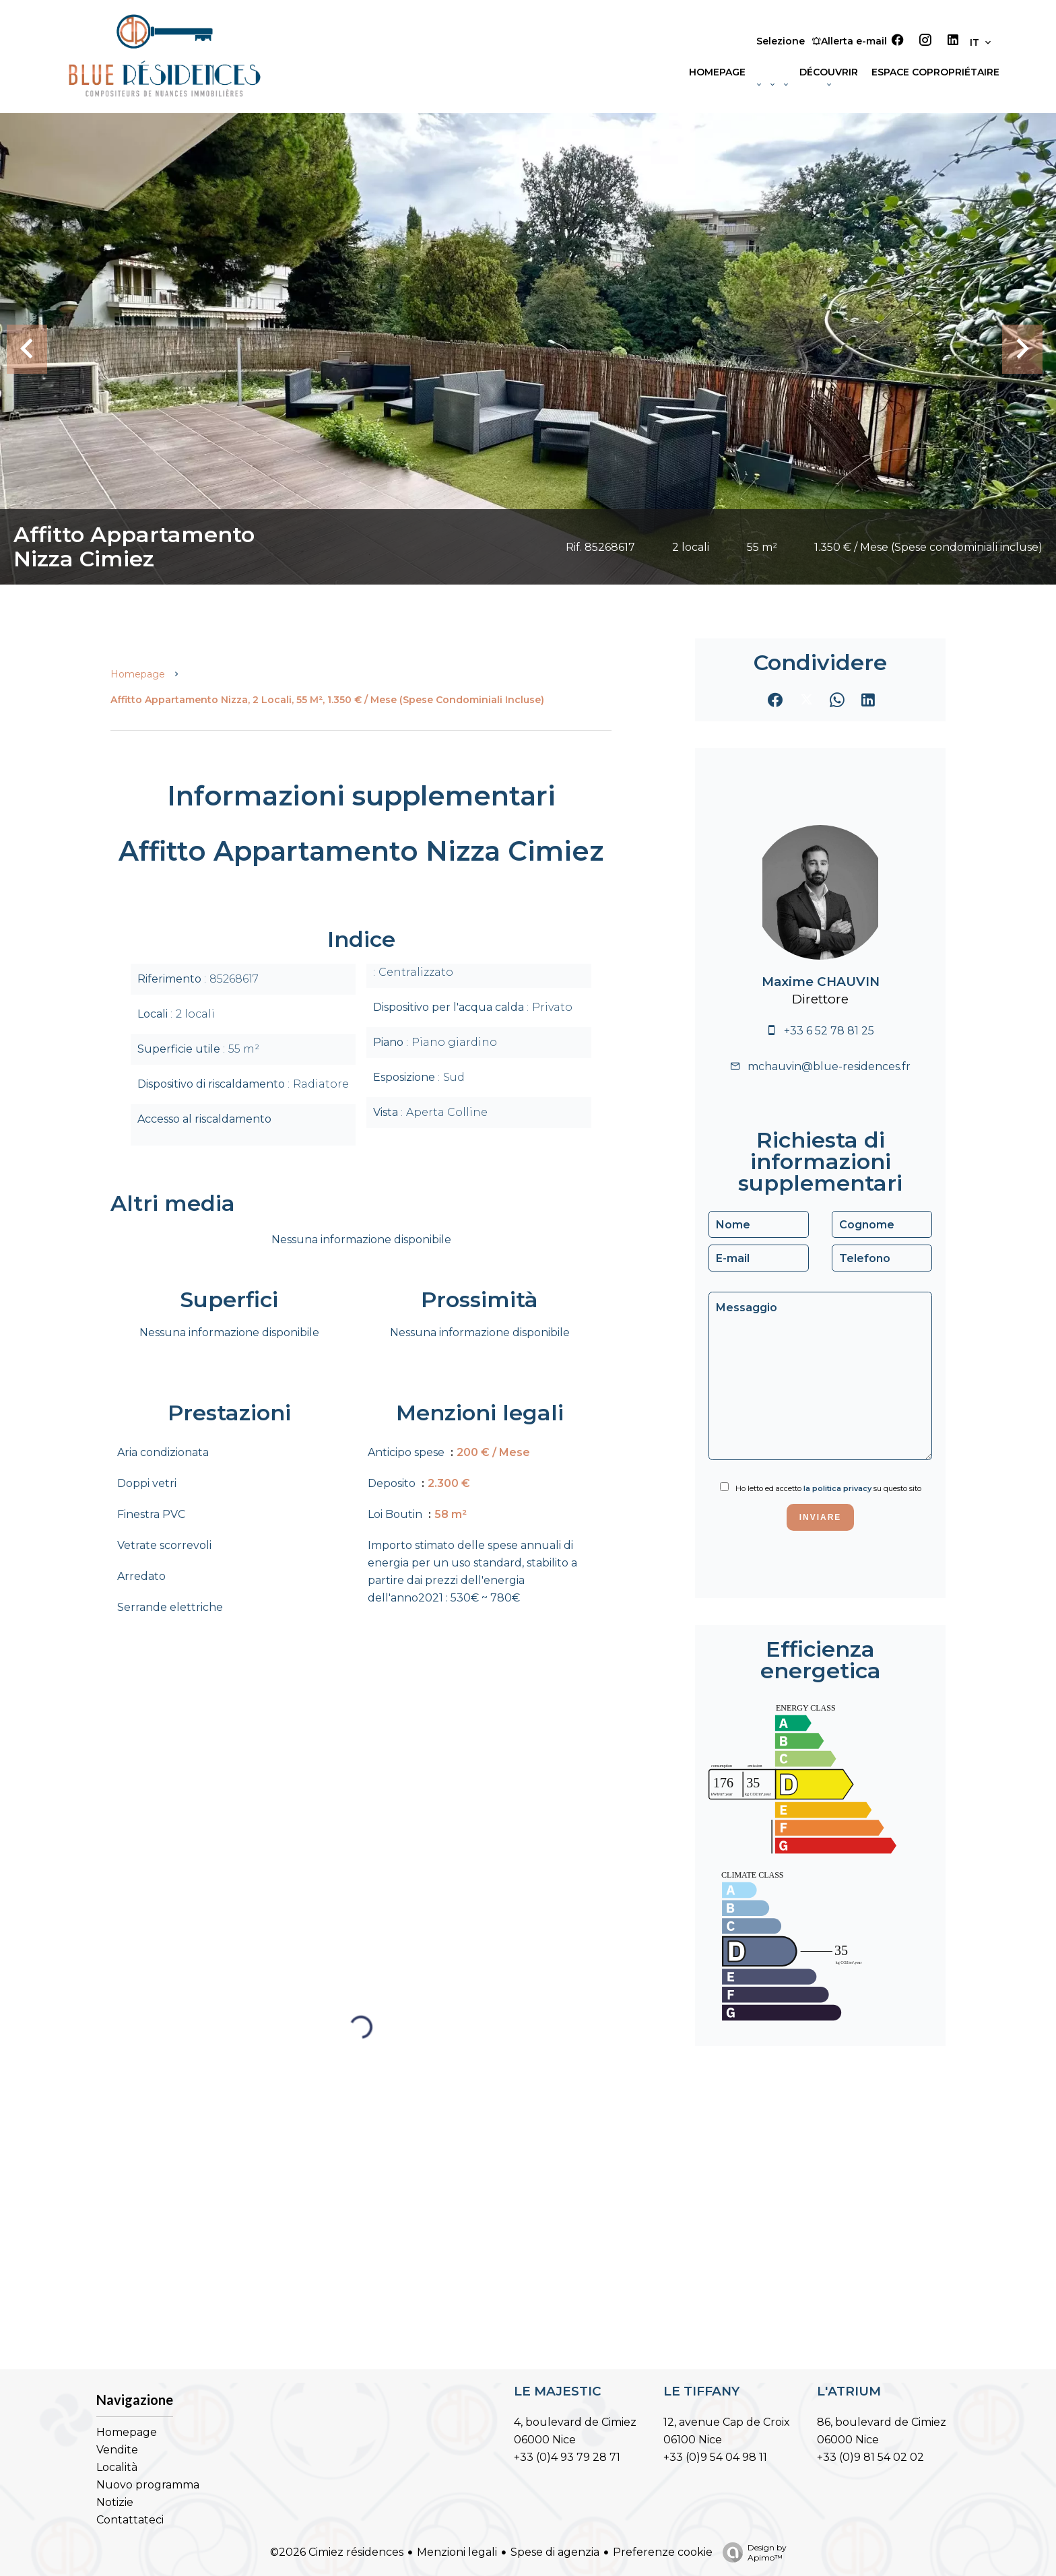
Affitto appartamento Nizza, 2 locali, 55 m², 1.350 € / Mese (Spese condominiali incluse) (327, 700)
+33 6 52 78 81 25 (829, 1030)
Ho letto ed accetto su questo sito (828, 1488)
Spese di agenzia (554, 2552)
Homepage (137, 674)
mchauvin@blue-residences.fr (829, 1066)
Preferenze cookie (663, 2552)
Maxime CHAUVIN (821, 981)
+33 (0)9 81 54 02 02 (870, 2457)
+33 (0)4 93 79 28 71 (567, 2457)
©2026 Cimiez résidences (336, 2552)
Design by (751, 2552)
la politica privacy (837, 1488)
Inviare (820, 1517)
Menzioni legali (457, 2552)
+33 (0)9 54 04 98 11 (715, 2457)
